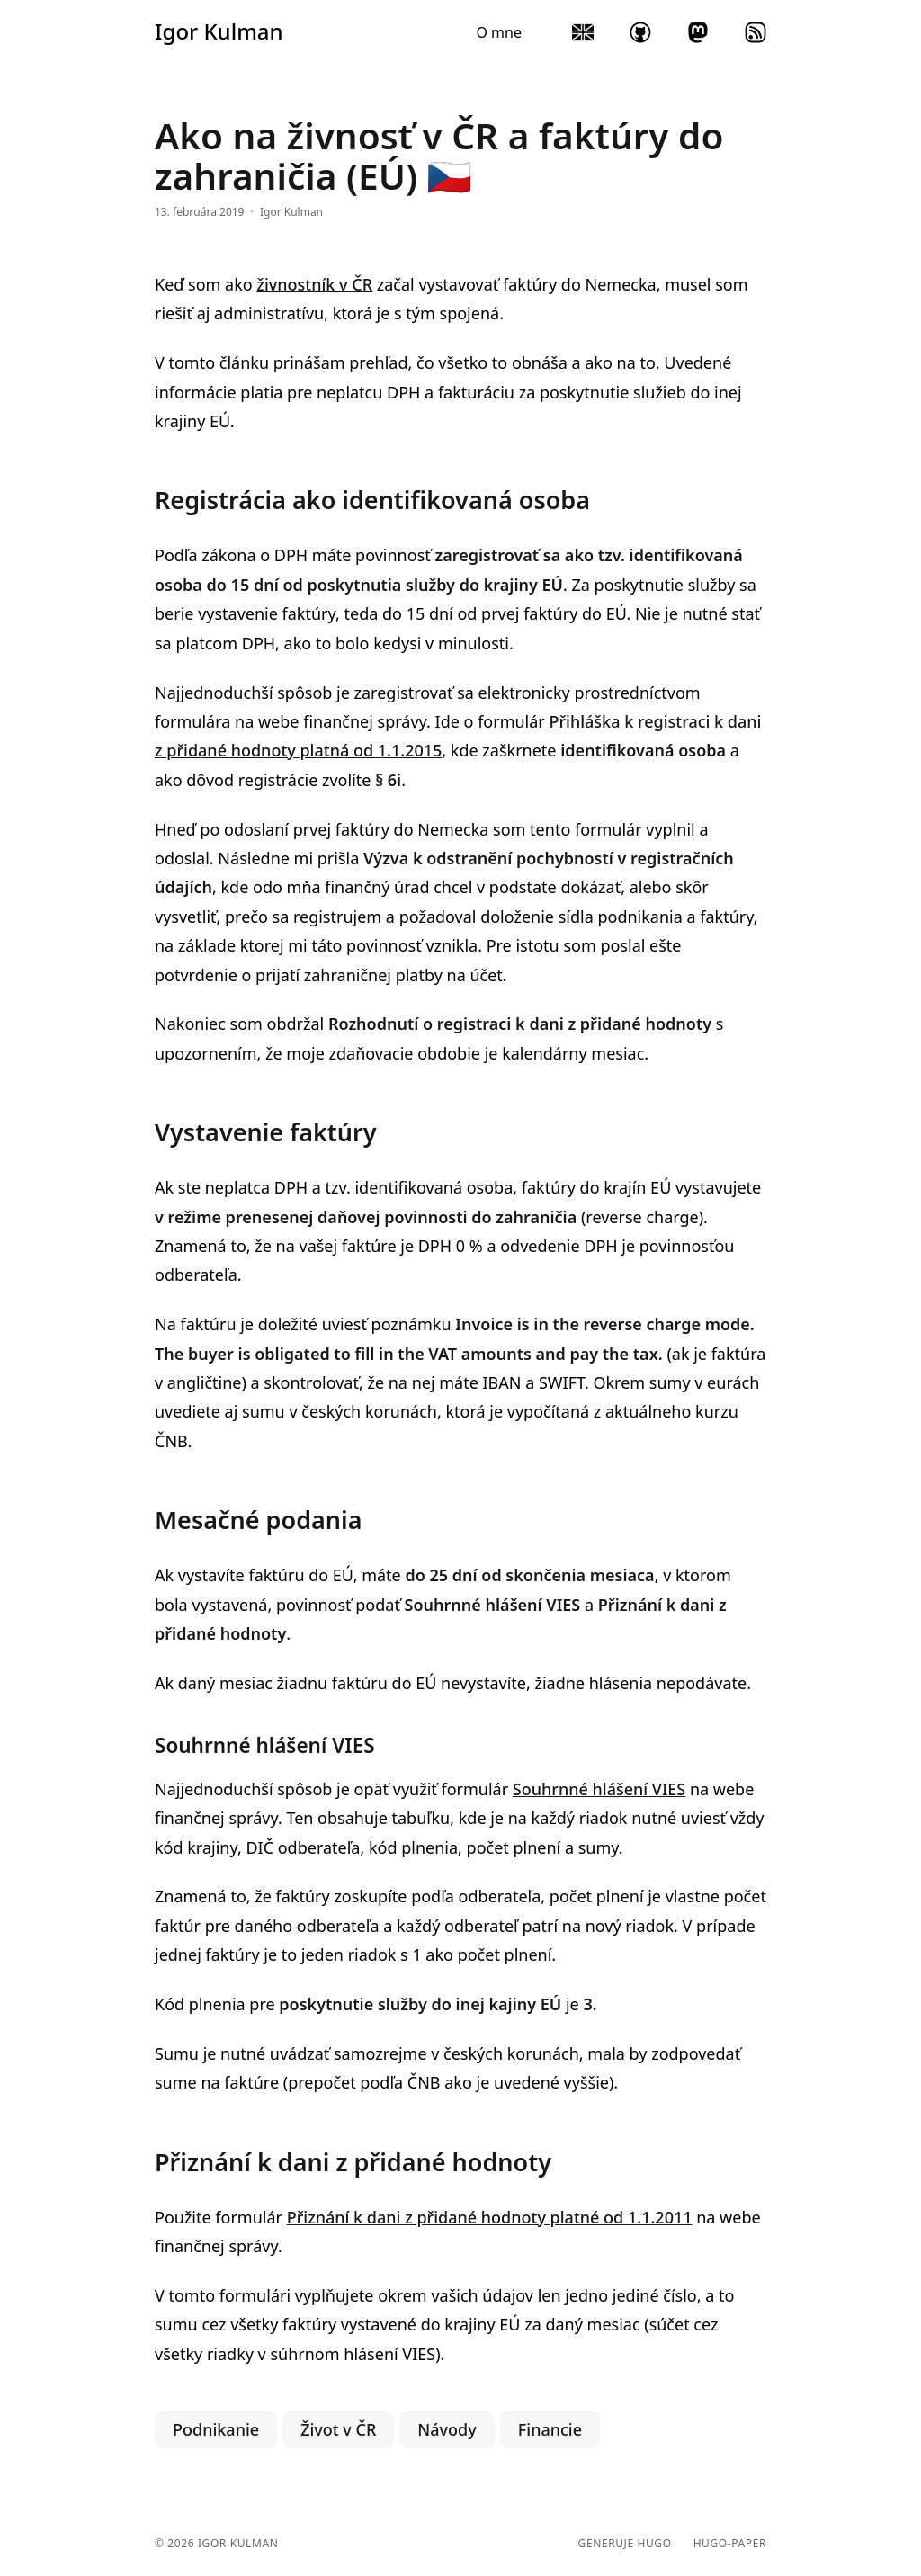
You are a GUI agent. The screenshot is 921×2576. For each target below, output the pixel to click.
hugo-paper (729, 2543)
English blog (583, 32)
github (640, 32)
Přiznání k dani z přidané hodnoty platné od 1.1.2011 (490, 2217)
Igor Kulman (219, 31)
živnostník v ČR (314, 284)
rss (755, 32)
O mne (499, 32)
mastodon (698, 32)
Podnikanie (216, 2429)
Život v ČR (338, 2429)
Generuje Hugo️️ (625, 2543)
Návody (446, 2429)
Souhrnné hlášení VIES (599, 1789)
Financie (550, 2429)
